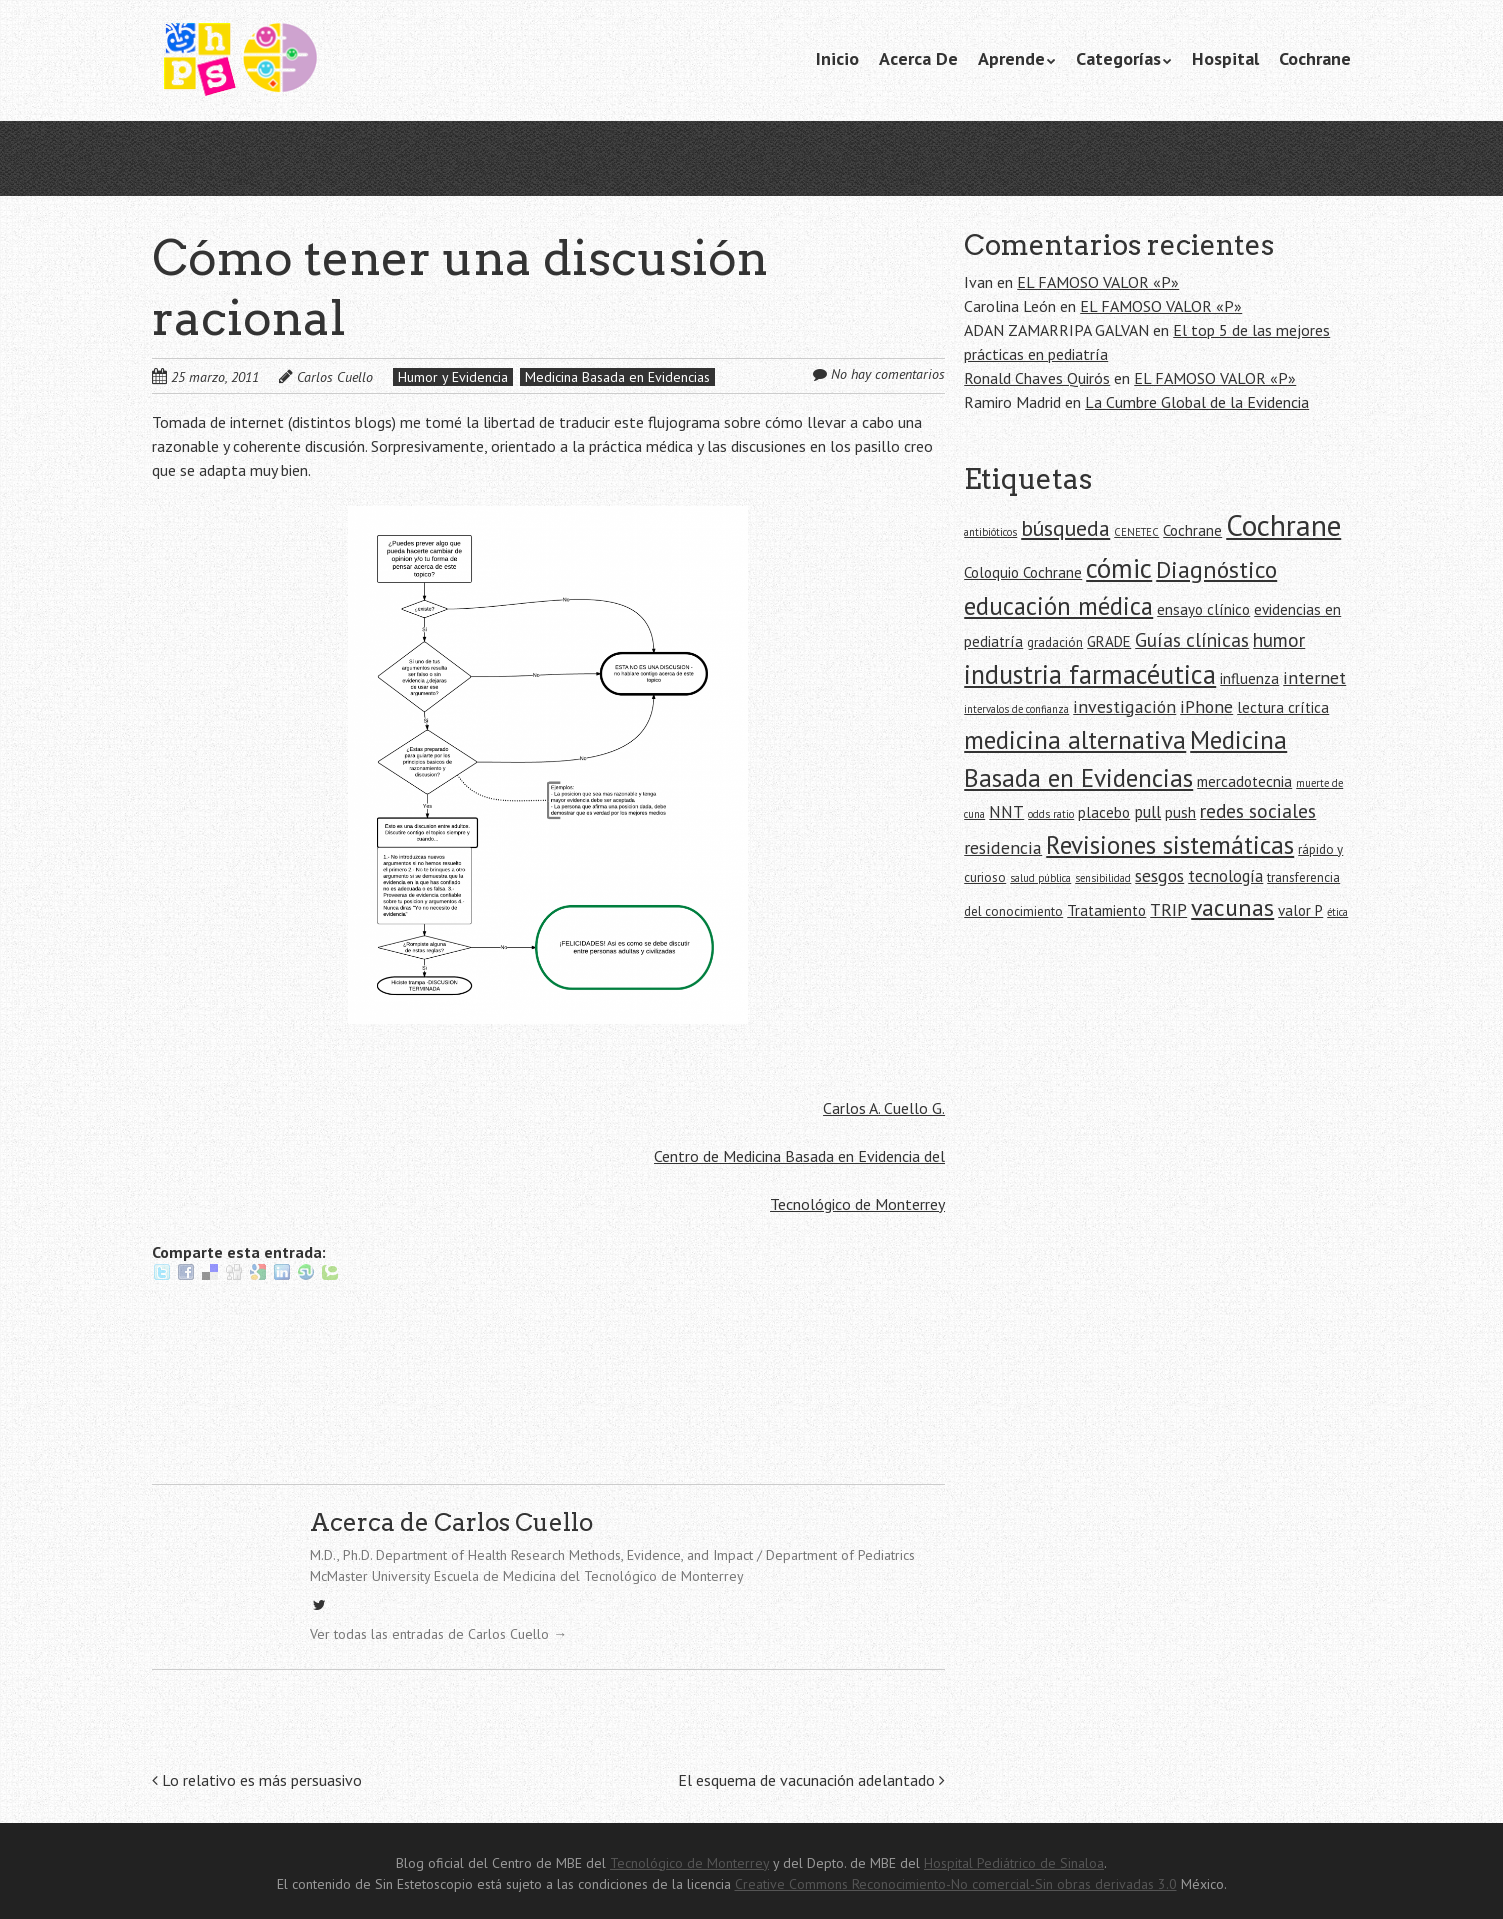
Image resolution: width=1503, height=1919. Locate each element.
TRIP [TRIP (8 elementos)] (1168, 909)
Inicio (837, 58)
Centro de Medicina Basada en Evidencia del (799, 1156)
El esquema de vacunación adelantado (811, 1780)
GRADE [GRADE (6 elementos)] (1109, 641)
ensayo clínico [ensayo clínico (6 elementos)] (1203, 609)
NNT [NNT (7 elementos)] (1006, 812)
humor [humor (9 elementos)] (1279, 639)
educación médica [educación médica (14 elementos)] (1058, 606)
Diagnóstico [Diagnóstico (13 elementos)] (1216, 569)
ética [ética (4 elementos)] (1337, 912)
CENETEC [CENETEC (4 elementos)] (1136, 532)
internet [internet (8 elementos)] (1314, 677)
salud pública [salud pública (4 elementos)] (1040, 878)
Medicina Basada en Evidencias (617, 377)
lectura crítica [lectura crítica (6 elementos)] (1283, 707)
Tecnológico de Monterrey (857, 1204)
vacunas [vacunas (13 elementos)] (1232, 907)
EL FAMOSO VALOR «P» (1098, 282)
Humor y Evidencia (453, 377)
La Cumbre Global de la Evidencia (1197, 402)
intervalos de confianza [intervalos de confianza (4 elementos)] (1016, 709)
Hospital (1225, 58)
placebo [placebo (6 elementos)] (1104, 812)
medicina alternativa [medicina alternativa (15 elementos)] (1075, 739)
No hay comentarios (888, 374)
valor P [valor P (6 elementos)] (1300, 910)
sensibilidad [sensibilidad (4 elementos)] (1103, 878)
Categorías (1118, 58)
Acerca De (918, 58)
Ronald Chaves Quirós (1037, 378)
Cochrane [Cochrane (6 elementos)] (1192, 530)
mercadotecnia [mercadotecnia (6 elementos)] (1244, 781)
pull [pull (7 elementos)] (1147, 812)
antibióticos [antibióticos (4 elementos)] (990, 532)
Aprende (1011, 58)
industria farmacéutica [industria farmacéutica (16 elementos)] (1090, 674)
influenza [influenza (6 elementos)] (1249, 678)
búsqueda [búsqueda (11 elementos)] (1065, 528)
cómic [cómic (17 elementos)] (1119, 568)
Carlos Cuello (335, 377)
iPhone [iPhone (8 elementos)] (1206, 706)
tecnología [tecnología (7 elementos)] (1225, 876)
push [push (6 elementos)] (1180, 812)
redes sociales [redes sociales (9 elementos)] (1258, 810)
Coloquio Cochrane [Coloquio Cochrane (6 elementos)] (1023, 572)
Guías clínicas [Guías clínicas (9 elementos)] (1192, 639)
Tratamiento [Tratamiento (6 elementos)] (1106, 910)
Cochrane (1315, 58)
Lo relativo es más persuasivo (257, 1780)
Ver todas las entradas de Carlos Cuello (438, 1634)
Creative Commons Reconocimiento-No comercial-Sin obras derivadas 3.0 (956, 1884)
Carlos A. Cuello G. (884, 1108)
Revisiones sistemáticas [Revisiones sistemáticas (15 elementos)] (1170, 844)
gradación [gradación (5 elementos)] (1055, 642)
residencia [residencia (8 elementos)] (1003, 847)
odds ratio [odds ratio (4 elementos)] (1051, 814)
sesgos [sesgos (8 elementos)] (1159, 875)
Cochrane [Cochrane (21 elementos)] (1283, 525)
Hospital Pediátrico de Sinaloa (1014, 1863)
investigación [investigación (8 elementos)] (1124, 706)
